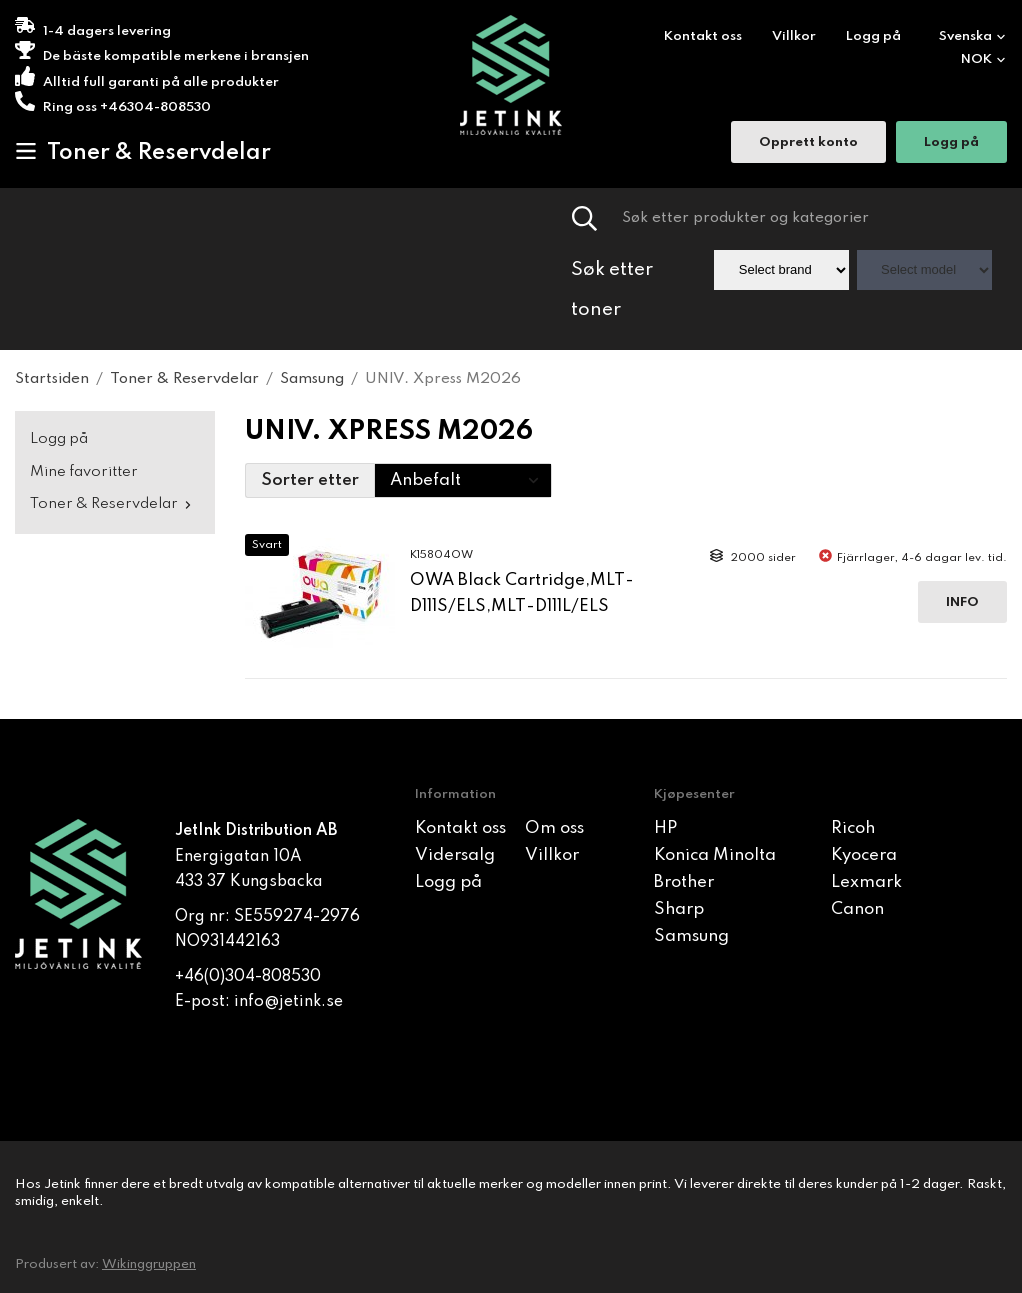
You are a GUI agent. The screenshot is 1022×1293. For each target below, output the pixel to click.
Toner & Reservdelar (143, 152)
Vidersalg (455, 855)
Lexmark (866, 882)
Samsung (691, 936)
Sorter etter (310, 480)
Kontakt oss (703, 36)
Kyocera (864, 855)
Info (962, 602)
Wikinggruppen (149, 1264)
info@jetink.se (288, 1002)
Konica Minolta (715, 855)
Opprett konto (808, 144)
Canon (857, 909)
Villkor (794, 36)
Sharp (679, 909)
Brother (684, 882)
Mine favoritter (84, 472)
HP (665, 828)
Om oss (554, 828)
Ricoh (853, 828)
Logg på (873, 36)
